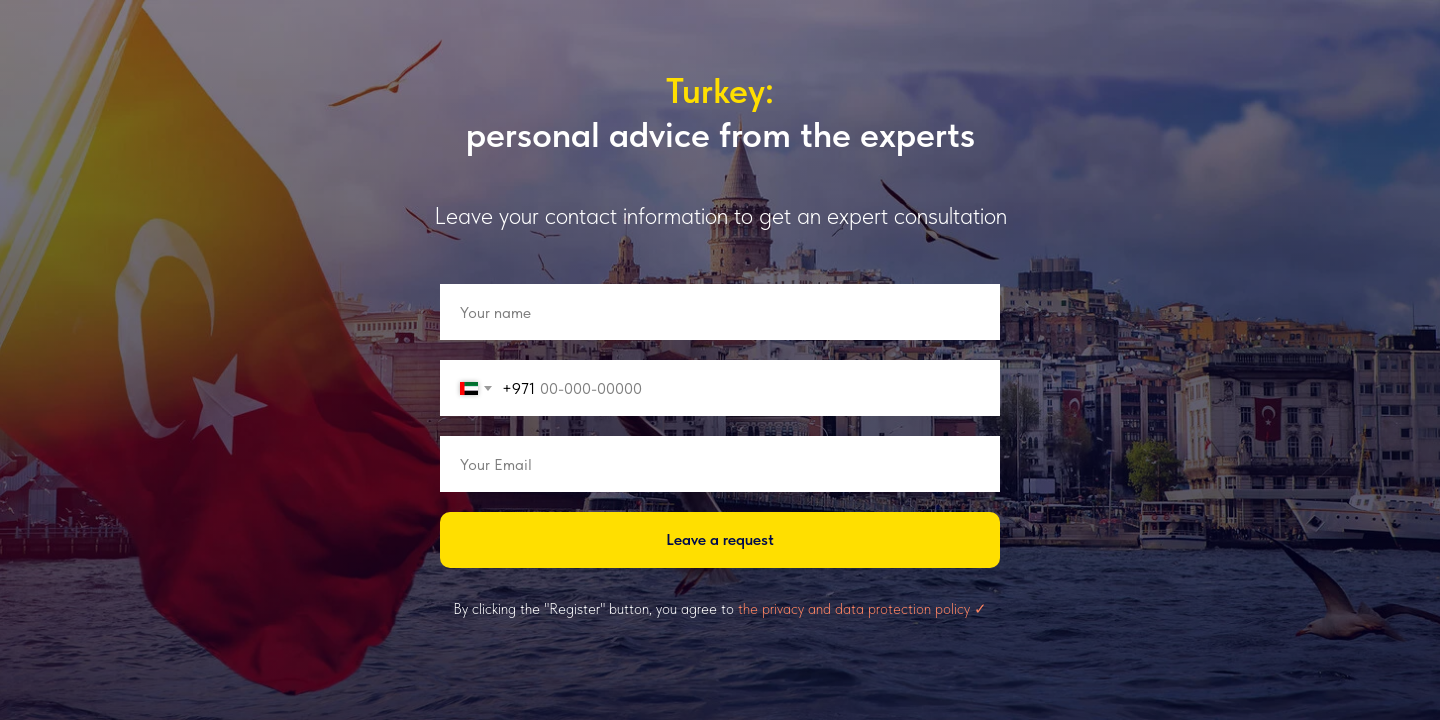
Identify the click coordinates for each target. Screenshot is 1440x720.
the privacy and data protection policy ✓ (862, 609)
